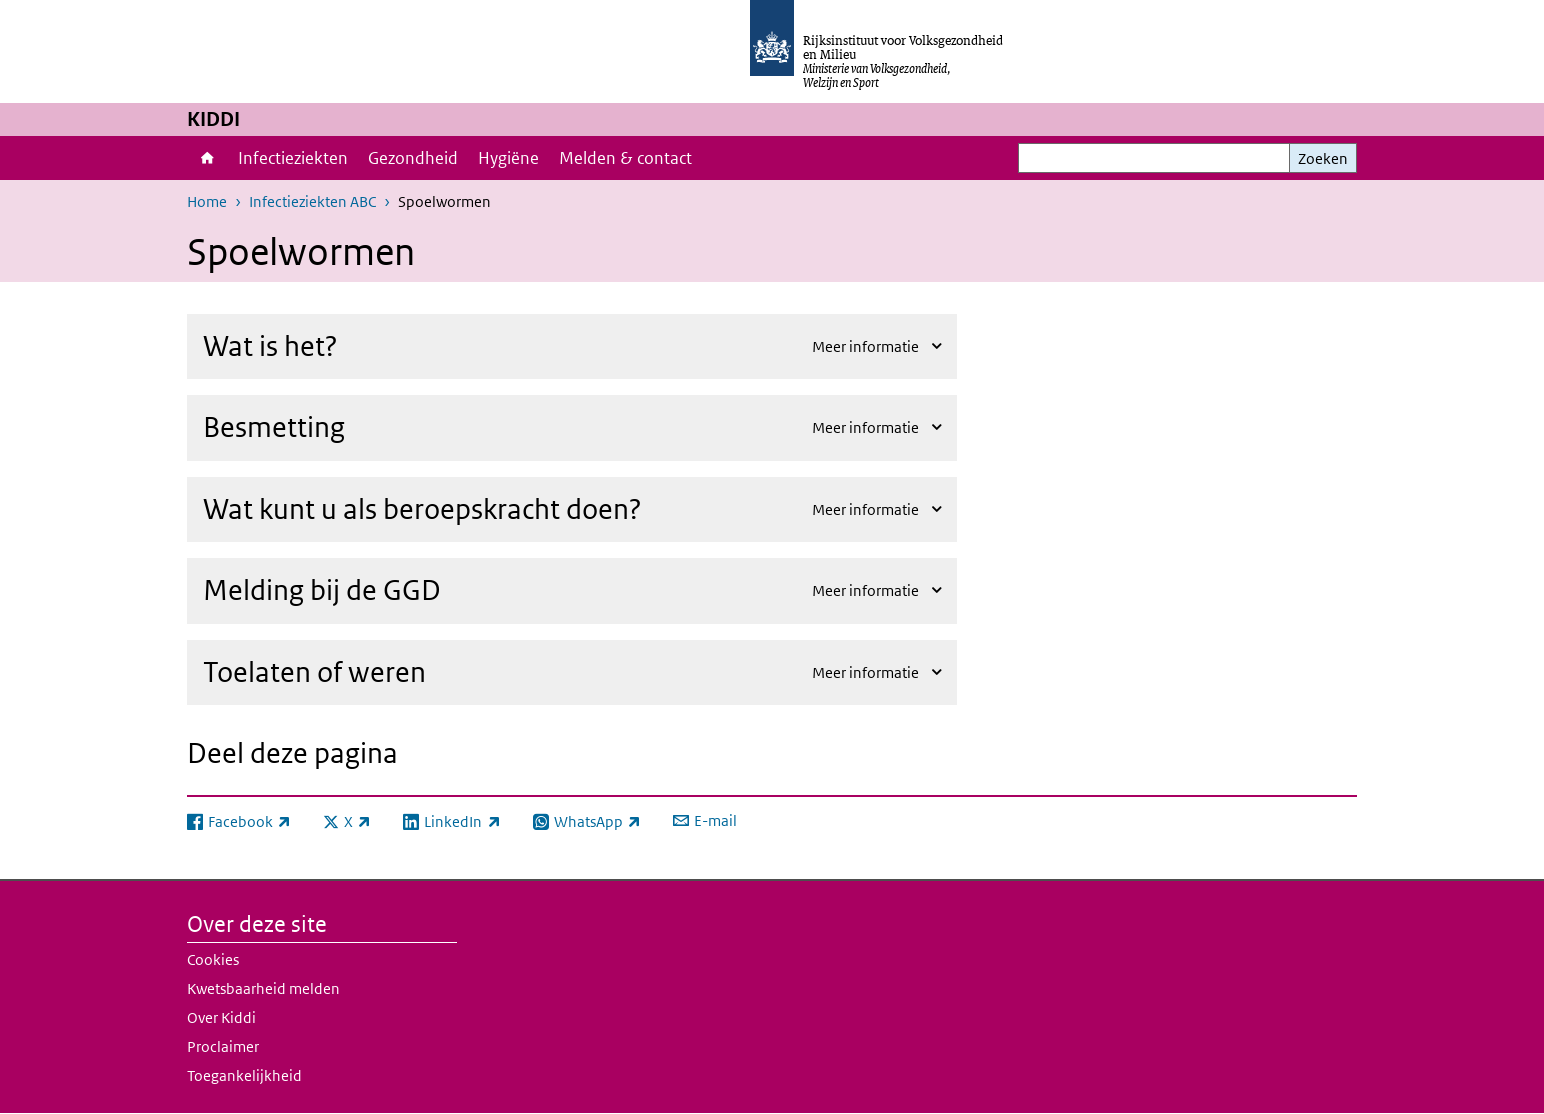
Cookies (213, 959)
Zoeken (1323, 158)
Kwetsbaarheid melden (263, 988)
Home (207, 158)
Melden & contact (625, 158)
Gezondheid (413, 158)
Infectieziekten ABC (312, 201)
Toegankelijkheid (244, 1075)
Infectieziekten (293, 158)
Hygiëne (508, 158)
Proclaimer (223, 1046)
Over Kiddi (221, 1017)
